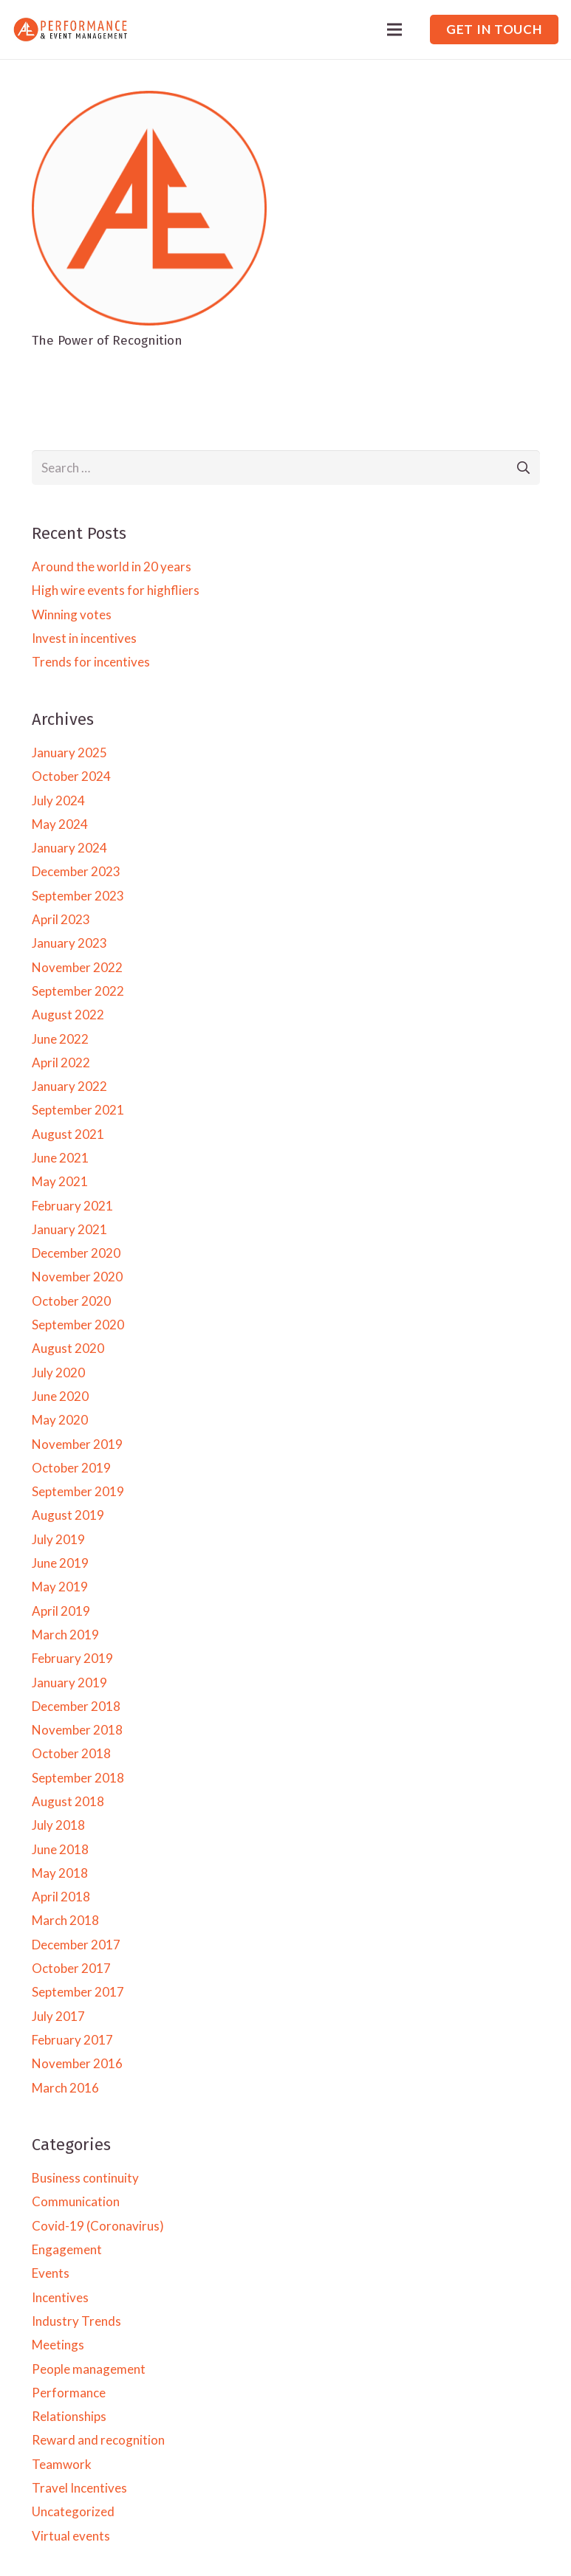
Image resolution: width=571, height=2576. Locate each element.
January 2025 (69, 752)
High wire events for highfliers (115, 590)
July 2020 (58, 1372)
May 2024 (60, 824)
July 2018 (58, 1825)
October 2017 (71, 1968)
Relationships (69, 2416)
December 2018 (76, 1706)
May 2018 (60, 1873)
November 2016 (77, 2063)
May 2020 (60, 1420)
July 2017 (58, 2016)
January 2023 (69, 943)
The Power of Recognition (107, 340)
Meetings (58, 2344)
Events (50, 2273)
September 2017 (78, 1992)
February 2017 (72, 2040)
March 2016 (65, 2087)
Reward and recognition (98, 2440)
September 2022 (78, 991)
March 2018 (65, 1920)
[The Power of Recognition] (149, 100)
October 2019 (71, 1467)
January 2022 (69, 1086)
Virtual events (71, 2536)
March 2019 (65, 1634)
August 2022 (68, 1014)
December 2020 (76, 1253)
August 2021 (68, 1134)
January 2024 (69, 847)
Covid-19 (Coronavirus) (98, 2226)
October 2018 (71, 1753)
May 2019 (60, 1586)
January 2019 (69, 1682)
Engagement (67, 2249)
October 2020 (71, 1301)
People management (89, 2369)
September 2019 (78, 1491)
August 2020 (68, 1348)
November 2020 (77, 1276)
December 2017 (76, 1944)
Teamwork (62, 2464)
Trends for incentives (91, 661)
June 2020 (60, 1396)
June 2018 (60, 1849)
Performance (69, 2392)
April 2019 (61, 1611)
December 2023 (76, 871)
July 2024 (58, 800)
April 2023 (61, 919)
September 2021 (78, 1109)
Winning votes (72, 614)
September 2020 (78, 1324)
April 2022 (61, 1062)
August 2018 (68, 1801)
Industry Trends (76, 2321)
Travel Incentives (79, 2488)
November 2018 (77, 1730)
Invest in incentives (84, 638)
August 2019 (68, 1515)
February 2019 (72, 1658)
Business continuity (85, 2178)
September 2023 (78, 895)
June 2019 (60, 1563)
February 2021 (72, 1205)
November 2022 (77, 967)
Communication (76, 2201)
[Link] (71, 30)
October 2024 (71, 776)
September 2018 (78, 1777)
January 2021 (69, 1229)
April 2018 (61, 1896)
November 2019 (77, 1444)
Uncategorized (73, 2511)
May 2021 (60, 1181)
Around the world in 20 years (111, 566)
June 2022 (60, 1039)
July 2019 (58, 1539)
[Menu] (394, 29)
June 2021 (60, 1157)
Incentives (60, 2297)
